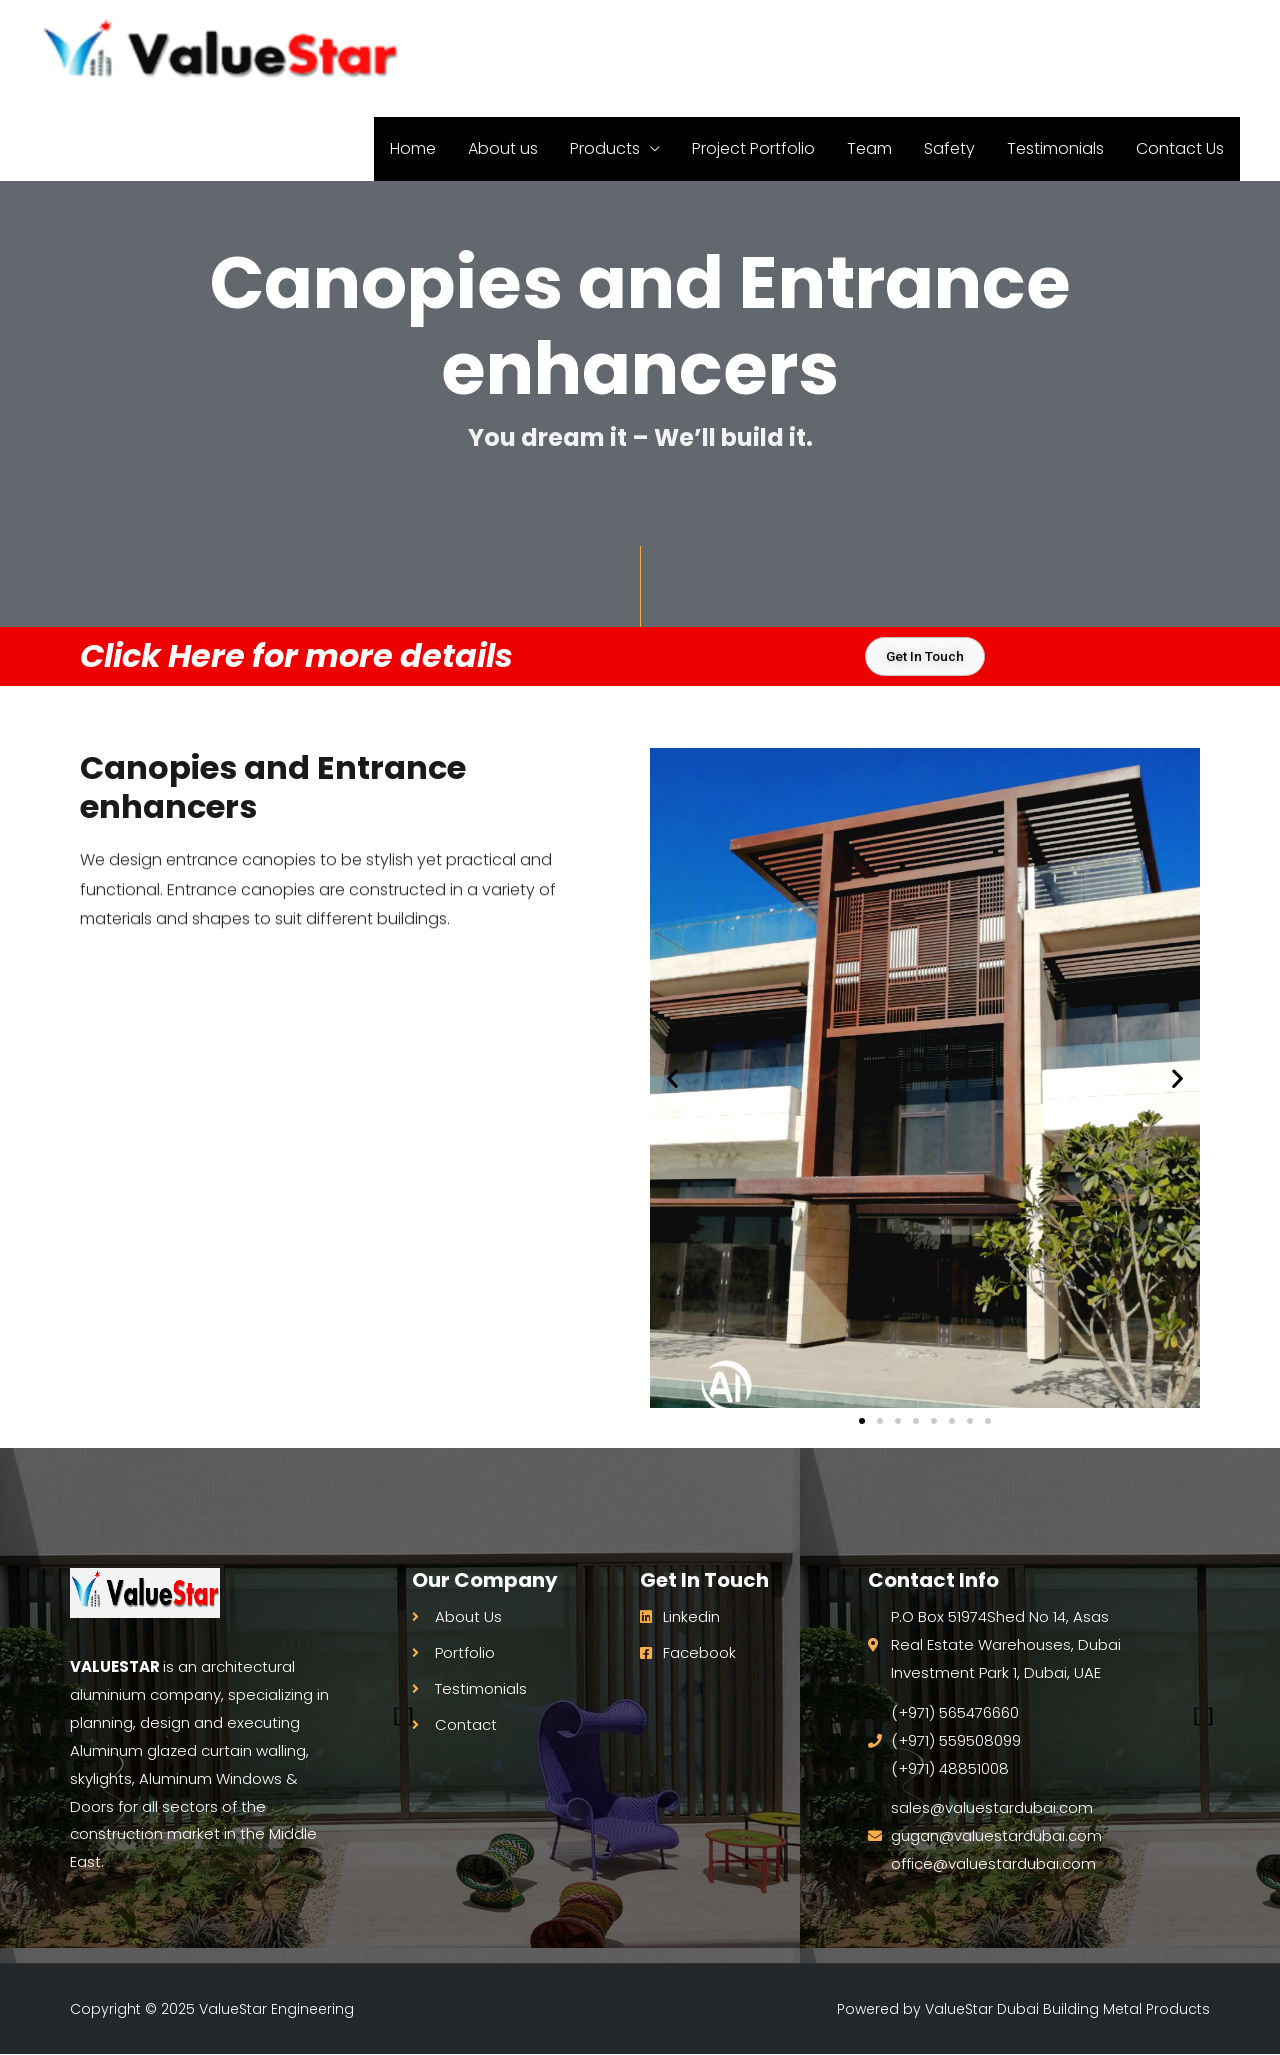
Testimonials (1055, 36)
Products (605, 36)
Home (413, 36)
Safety (949, 36)
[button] (672, 1078)
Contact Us (1180, 36)
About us (503, 36)
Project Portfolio (753, 36)
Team (869, 36)
